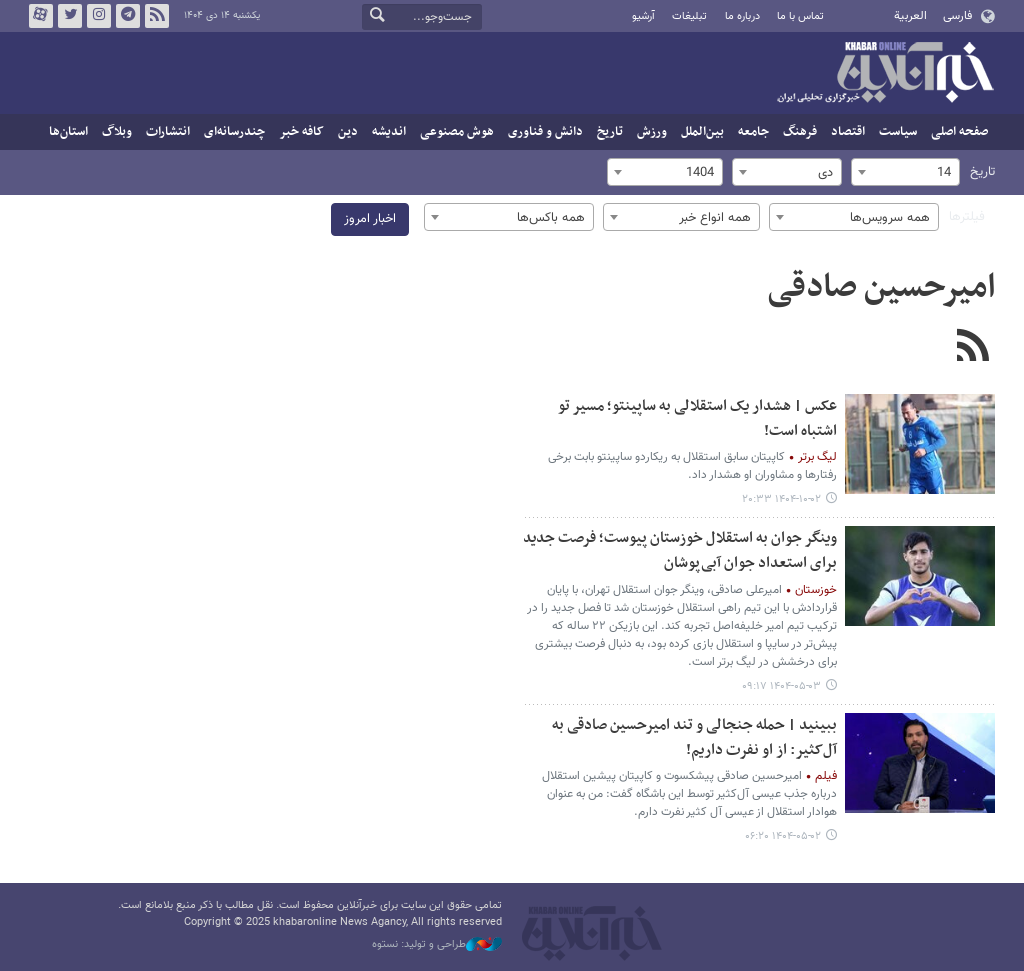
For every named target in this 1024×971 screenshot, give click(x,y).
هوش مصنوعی (457, 132)
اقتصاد (848, 132)
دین (348, 132)
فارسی (957, 16)
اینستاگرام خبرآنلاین (99, 16)
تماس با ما (800, 16)
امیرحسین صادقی (881, 288)
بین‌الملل (702, 132)
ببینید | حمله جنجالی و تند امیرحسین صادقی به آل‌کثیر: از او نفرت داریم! (694, 738)
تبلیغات (689, 16)
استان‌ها (68, 132)
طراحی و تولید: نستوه (437, 945)
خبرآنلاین (885, 74)
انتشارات (168, 132)
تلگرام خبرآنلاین (128, 16)
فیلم (826, 776)
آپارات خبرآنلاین (41, 16)
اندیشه (389, 132)
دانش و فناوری (545, 132)
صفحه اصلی (959, 132)
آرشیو (643, 16)
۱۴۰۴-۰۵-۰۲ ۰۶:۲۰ (783, 836)
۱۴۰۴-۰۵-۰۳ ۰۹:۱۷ (781, 686)
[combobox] (905, 172)
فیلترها (967, 217)
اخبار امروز (370, 219)
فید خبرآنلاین (157, 16)
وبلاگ (117, 132)
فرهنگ (800, 132)
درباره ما (742, 16)
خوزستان (816, 590)
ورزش (652, 132)
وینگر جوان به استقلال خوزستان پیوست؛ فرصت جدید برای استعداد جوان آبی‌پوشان (680, 551)
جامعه (753, 132)
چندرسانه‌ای (234, 132)
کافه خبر (301, 132)
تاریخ (610, 132)
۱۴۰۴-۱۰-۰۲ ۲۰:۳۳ (781, 499)
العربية (910, 16)
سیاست (898, 132)
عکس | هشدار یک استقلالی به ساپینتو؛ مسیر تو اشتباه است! (697, 419)
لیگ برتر (817, 457)
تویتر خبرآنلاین (70, 16)
